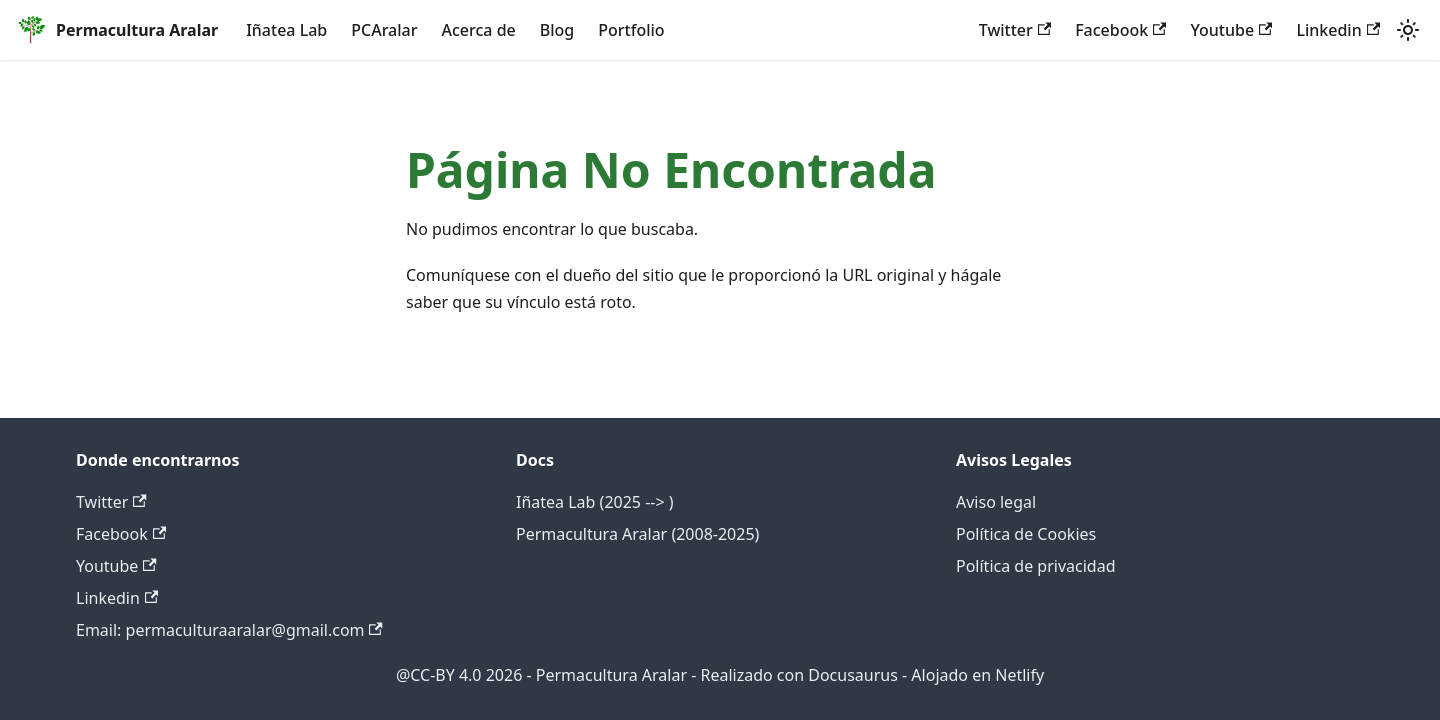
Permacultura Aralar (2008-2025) (637, 534)
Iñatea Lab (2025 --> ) (595, 502)
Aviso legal (996, 502)
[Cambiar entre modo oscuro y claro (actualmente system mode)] (1408, 30)
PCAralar (384, 30)
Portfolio (631, 30)
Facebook (1120, 30)
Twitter (1015, 30)
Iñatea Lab (286, 30)
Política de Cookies (1026, 534)
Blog (557, 30)
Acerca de (479, 30)
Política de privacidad (1036, 566)
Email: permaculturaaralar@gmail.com (229, 630)
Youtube (1231, 30)
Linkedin (1338, 30)
